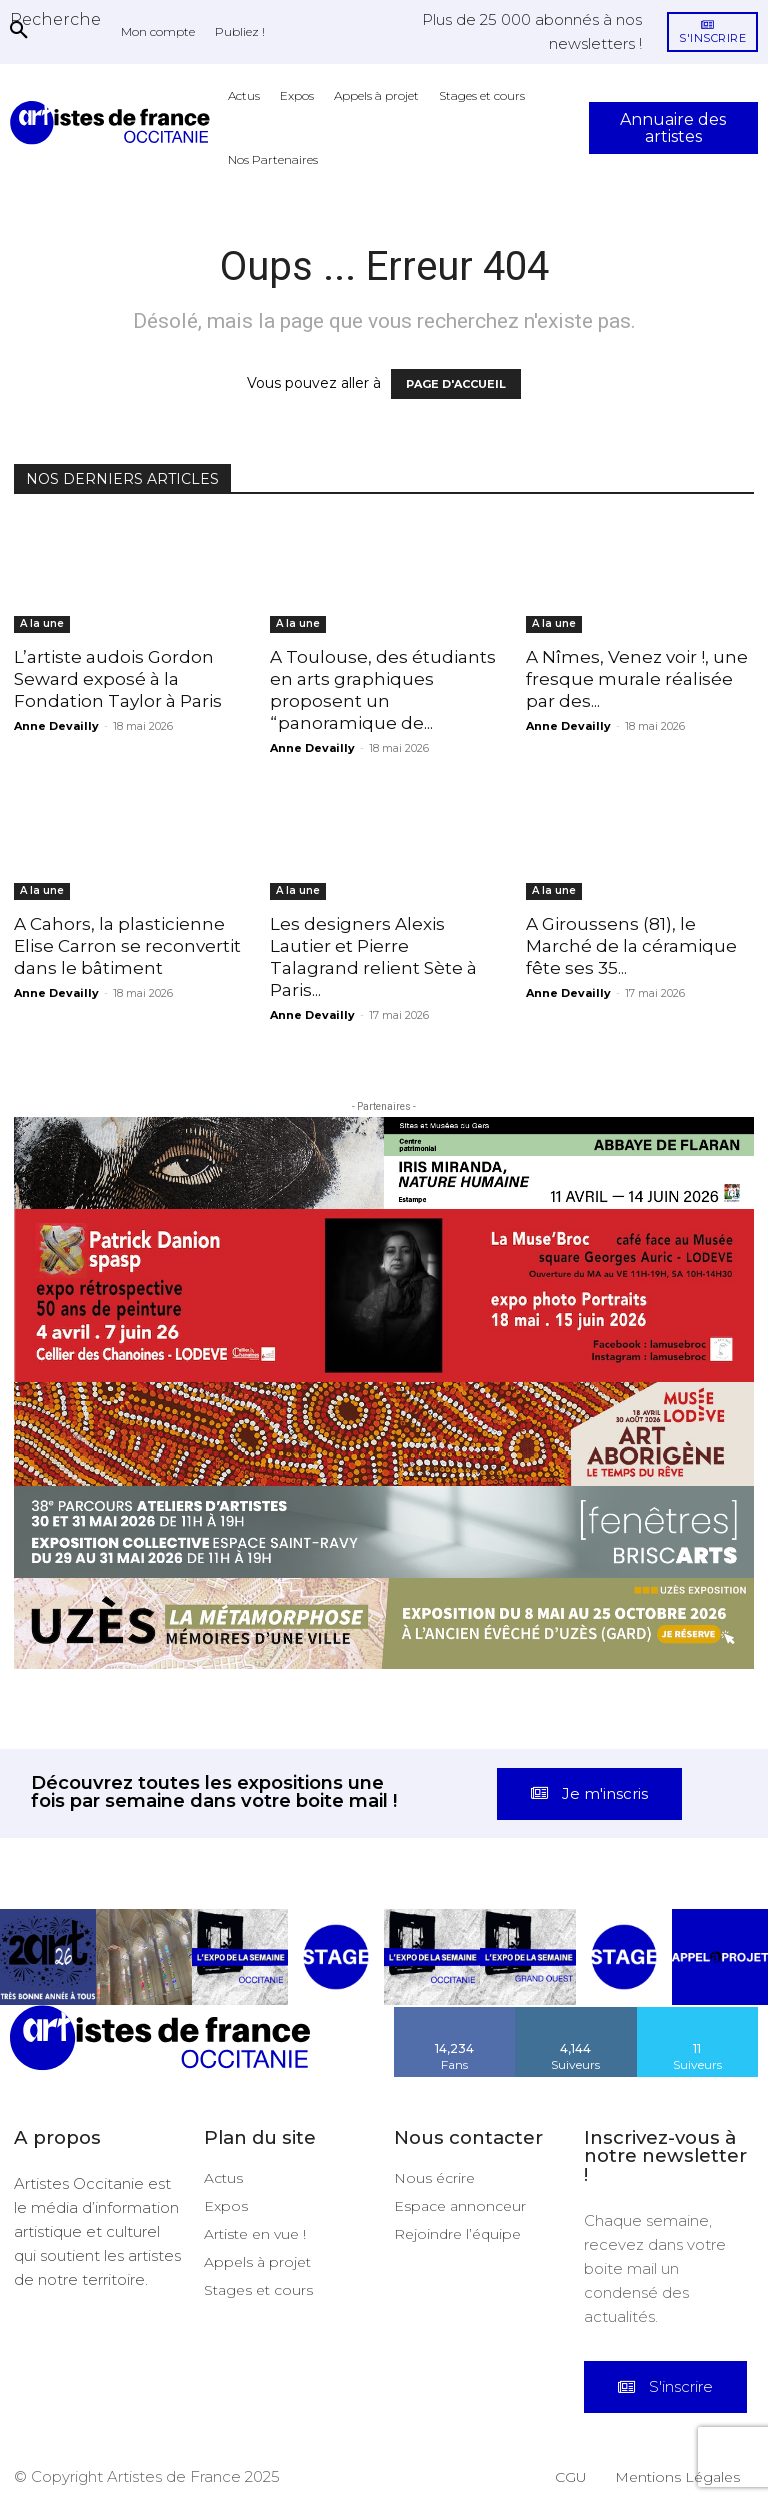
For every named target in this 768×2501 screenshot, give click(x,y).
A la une (42, 623)
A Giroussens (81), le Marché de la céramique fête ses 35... (631, 946)
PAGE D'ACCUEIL (456, 384)
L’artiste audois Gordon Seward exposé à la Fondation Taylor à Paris (118, 679)
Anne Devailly (56, 726)
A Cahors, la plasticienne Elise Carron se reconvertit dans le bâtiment (127, 946)
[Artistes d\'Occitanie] (114, 122)
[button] (55, 19)
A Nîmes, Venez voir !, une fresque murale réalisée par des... (637, 679)
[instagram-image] (48, 1957)
